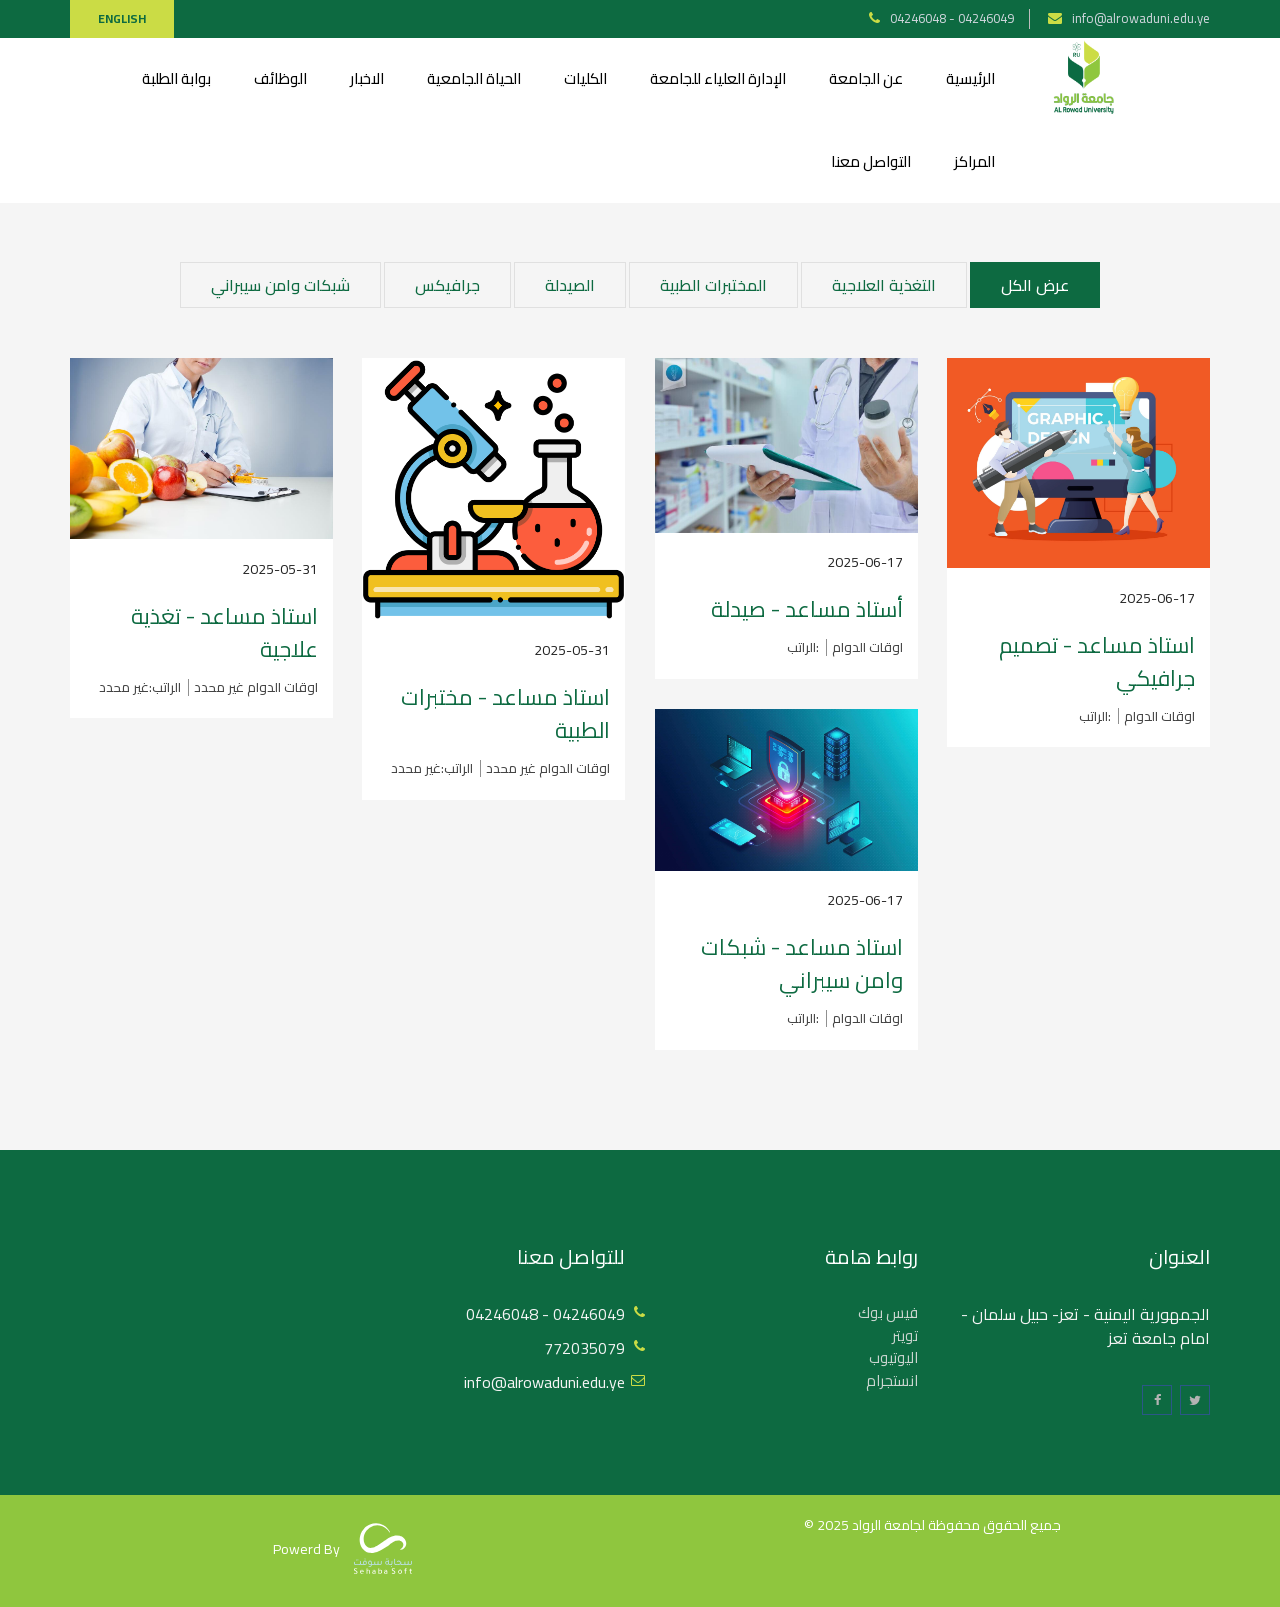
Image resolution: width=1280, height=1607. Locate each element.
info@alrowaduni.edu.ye (1141, 18)
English (122, 18)
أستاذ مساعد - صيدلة (807, 609)
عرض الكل (1035, 285)
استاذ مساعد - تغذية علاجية (224, 632)
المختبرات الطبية (713, 285)
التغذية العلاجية (884, 285)
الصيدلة (570, 285)
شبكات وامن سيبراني (280, 285)
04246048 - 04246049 (952, 18)
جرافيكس (447, 285)
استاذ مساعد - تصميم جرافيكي (1097, 661)
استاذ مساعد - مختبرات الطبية (505, 713)
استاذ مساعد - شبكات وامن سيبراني (802, 963)
